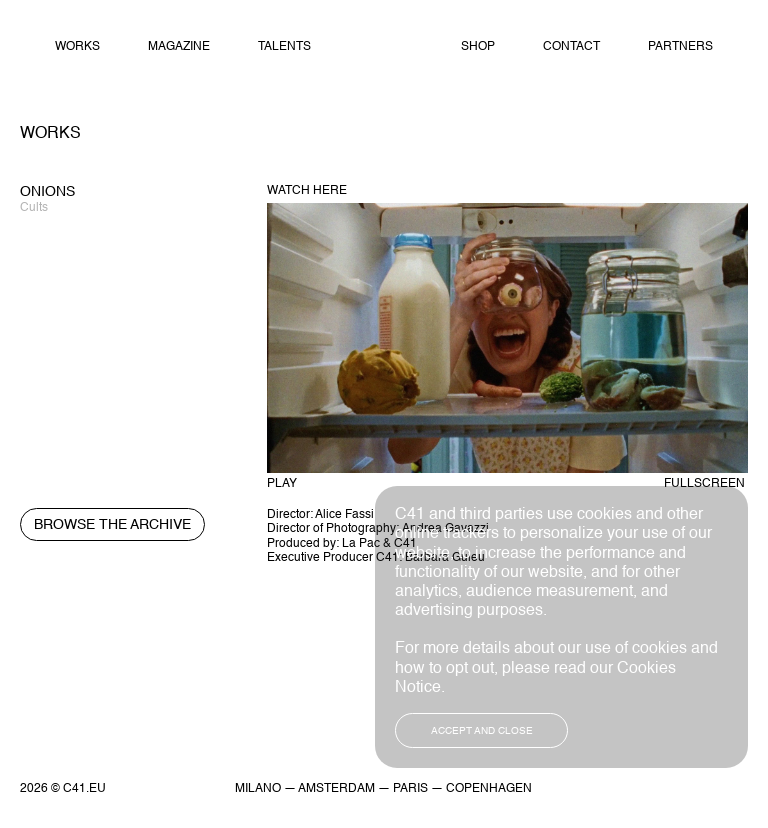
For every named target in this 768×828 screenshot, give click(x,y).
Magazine (179, 47)
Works (77, 47)
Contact (571, 47)
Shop (478, 47)
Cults (34, 208)
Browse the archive (112, 525)
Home (385, 47)
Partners (680, 47)
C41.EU (84, 789)
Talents (284, 47)
